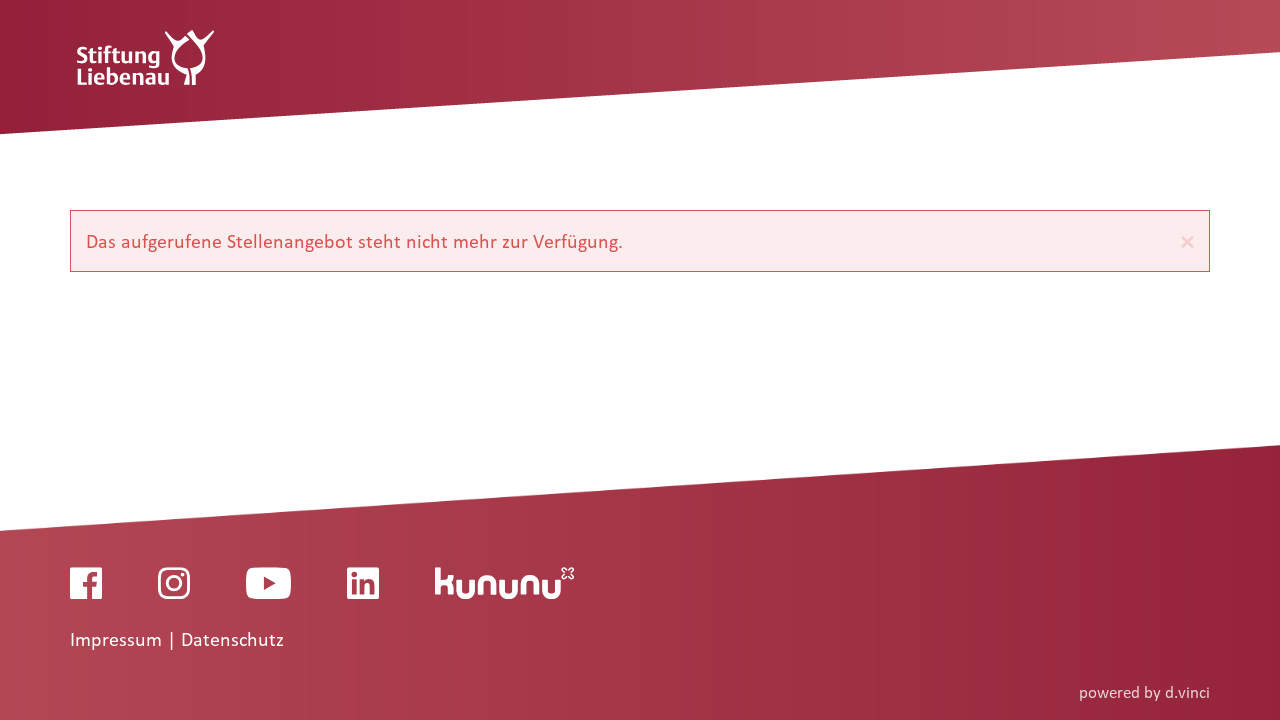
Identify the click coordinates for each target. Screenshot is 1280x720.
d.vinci (1187, 692)
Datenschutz (232, 640)
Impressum (118, 640)
